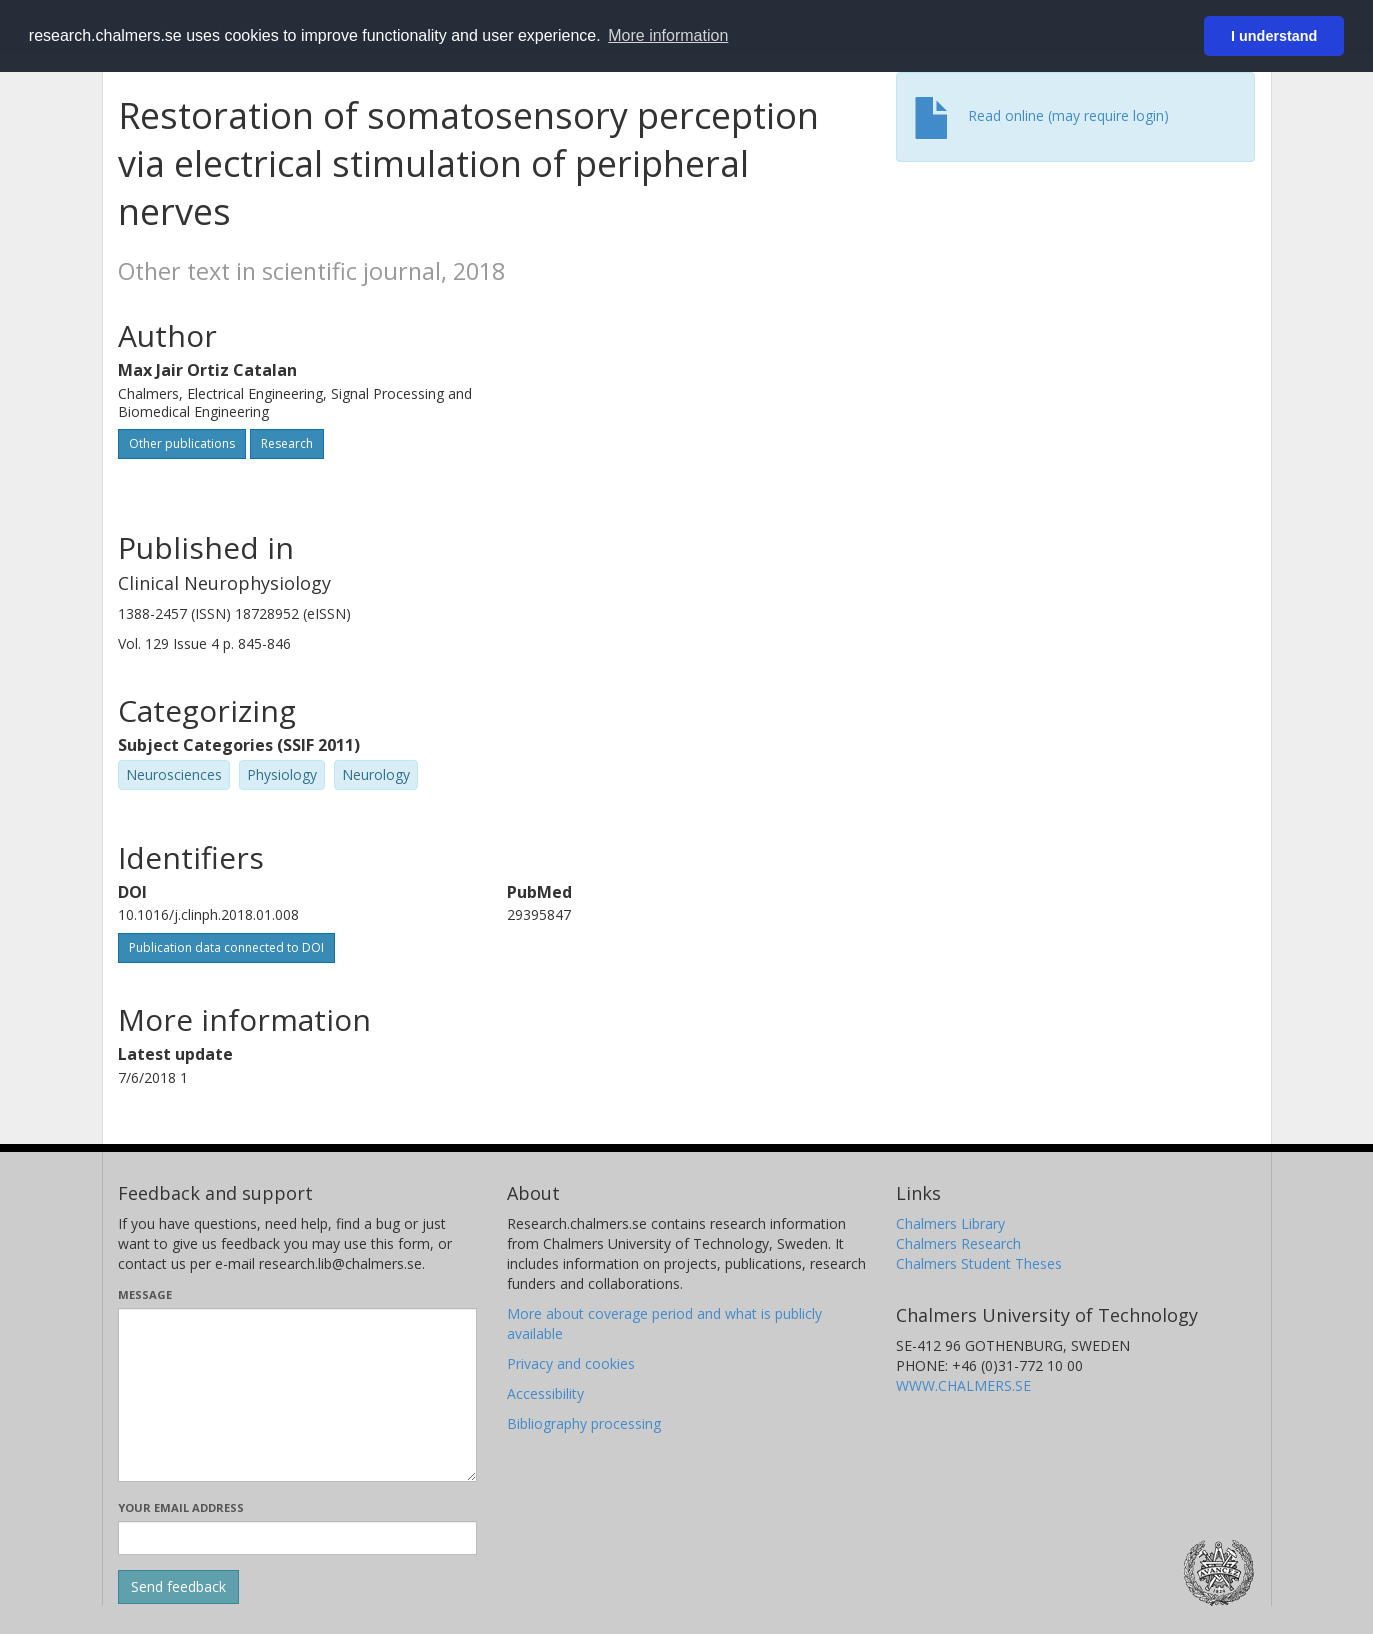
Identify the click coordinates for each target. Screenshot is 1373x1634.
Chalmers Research (958, 1243)
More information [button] (668, 35)
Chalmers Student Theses (979, 1263)
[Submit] (178, 1587)
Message (145, 1294)
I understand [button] (1274, 36)
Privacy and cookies (571, 1363)
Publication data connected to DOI (226, 947)
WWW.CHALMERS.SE (963, 1385)
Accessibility (545, 1393)
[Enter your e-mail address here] (297, 1538)
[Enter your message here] (297, 1395)
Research (287, 443)
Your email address (181, 1507)
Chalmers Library (950, 1223)
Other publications (182, 443)
